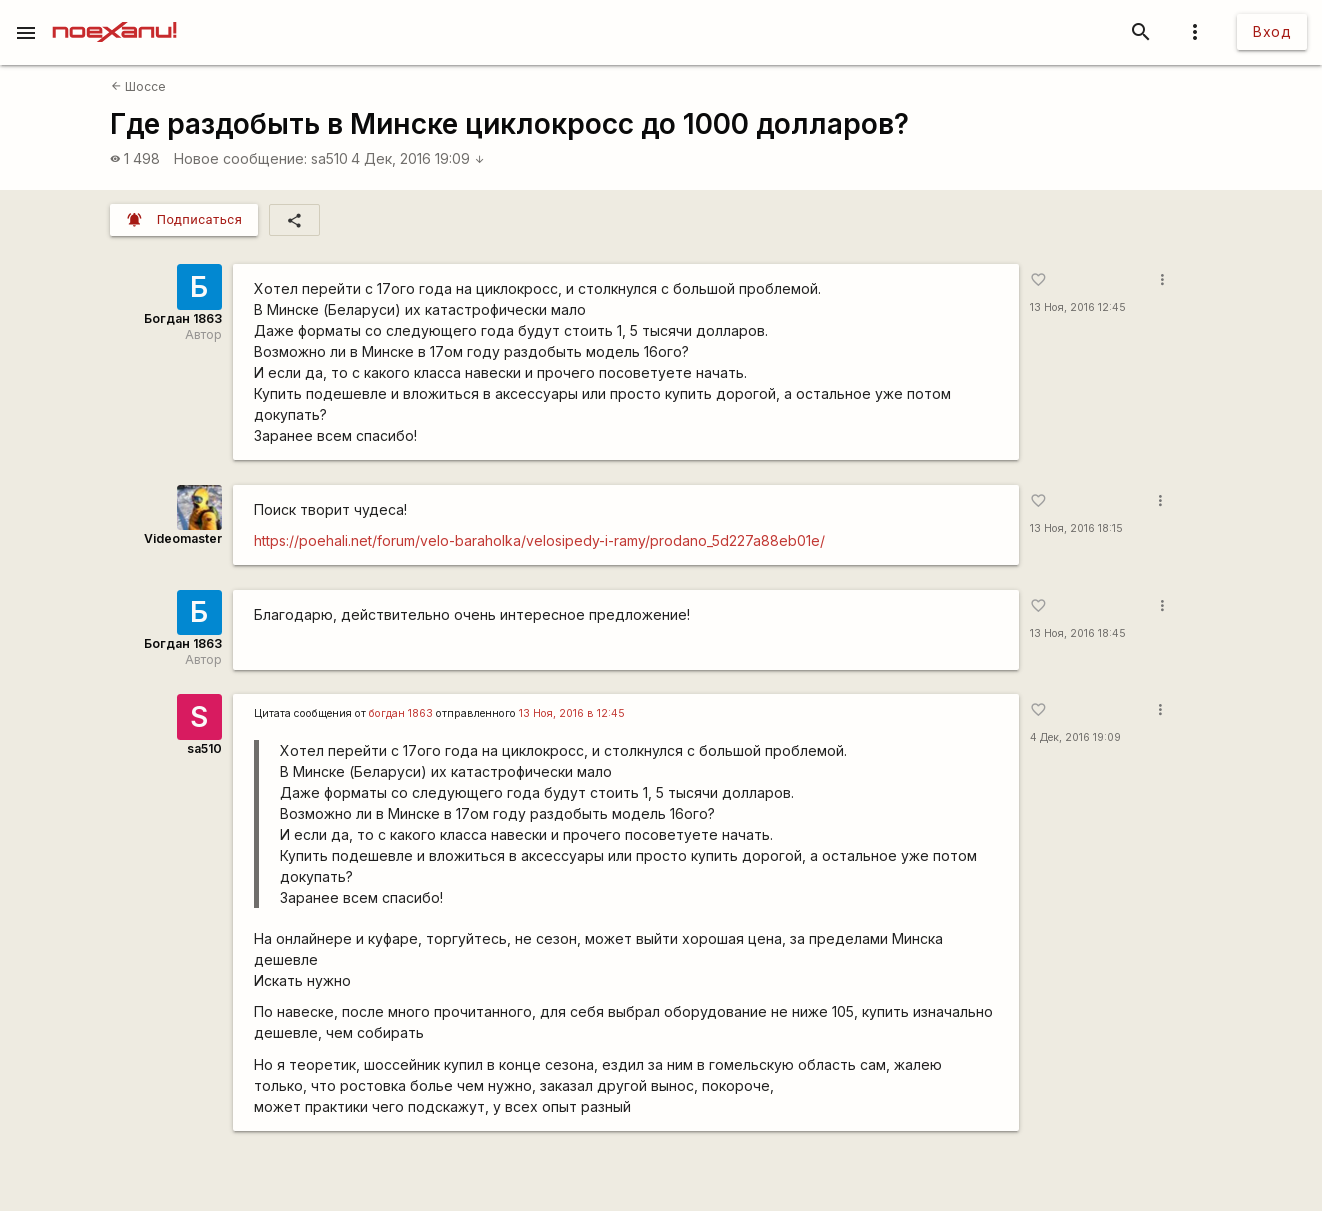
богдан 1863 (401, 713)
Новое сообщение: (240, 158)
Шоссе (138, 86)
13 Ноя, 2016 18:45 (1078, 633)
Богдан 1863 (183, 318)
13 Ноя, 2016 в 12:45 (572, 713)
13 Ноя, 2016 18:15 (1076, 528)
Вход (1272, 31)
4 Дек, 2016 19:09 (418, 158)
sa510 (329, 158)
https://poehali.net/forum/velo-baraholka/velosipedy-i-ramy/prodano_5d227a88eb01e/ (539, 540)
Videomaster (183, 538)
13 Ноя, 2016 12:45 (1078, 307)
